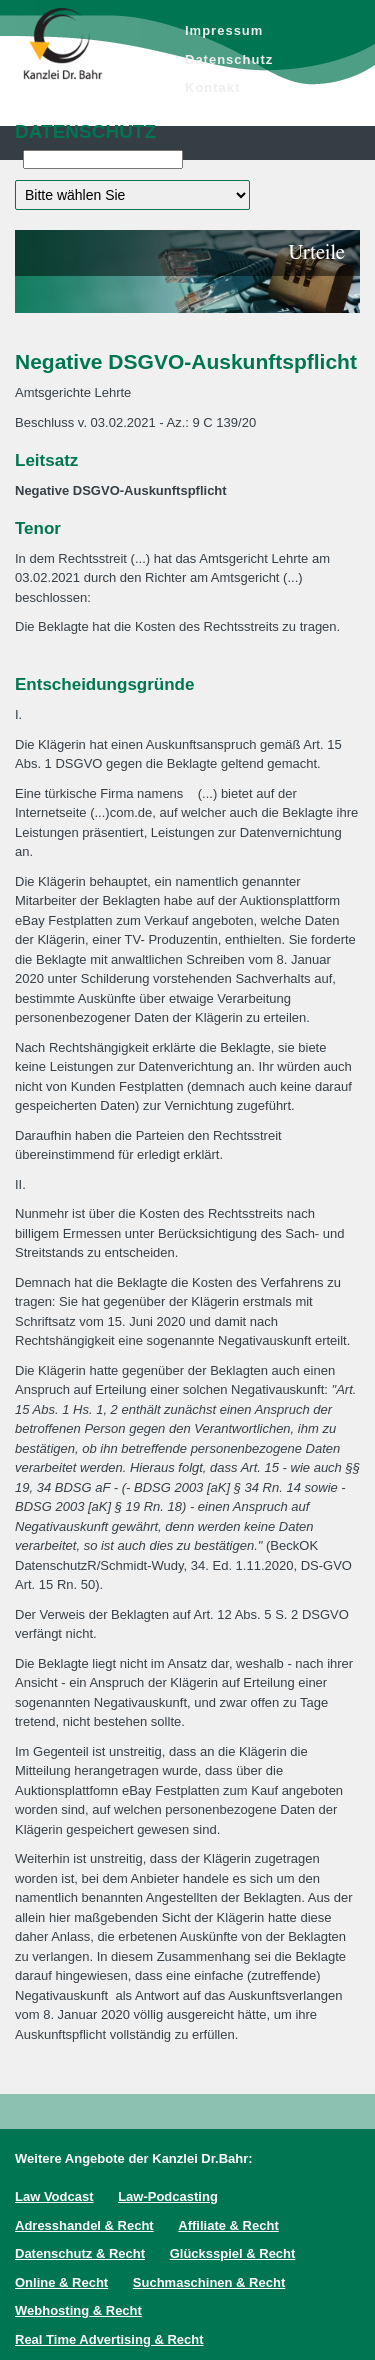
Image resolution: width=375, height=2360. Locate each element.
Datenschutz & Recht (80, 2253)
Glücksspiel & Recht (233, 2253)
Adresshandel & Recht (84, 2225)
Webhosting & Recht (78, 2310)
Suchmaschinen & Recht (209, 2282)
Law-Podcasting (168, 2196)
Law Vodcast (54, 2196)
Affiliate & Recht (228, 2225)
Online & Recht (61, 2282)
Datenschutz (229, 59)
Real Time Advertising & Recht (109, 2339)
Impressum (224, 30)
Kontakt (212, 87)
